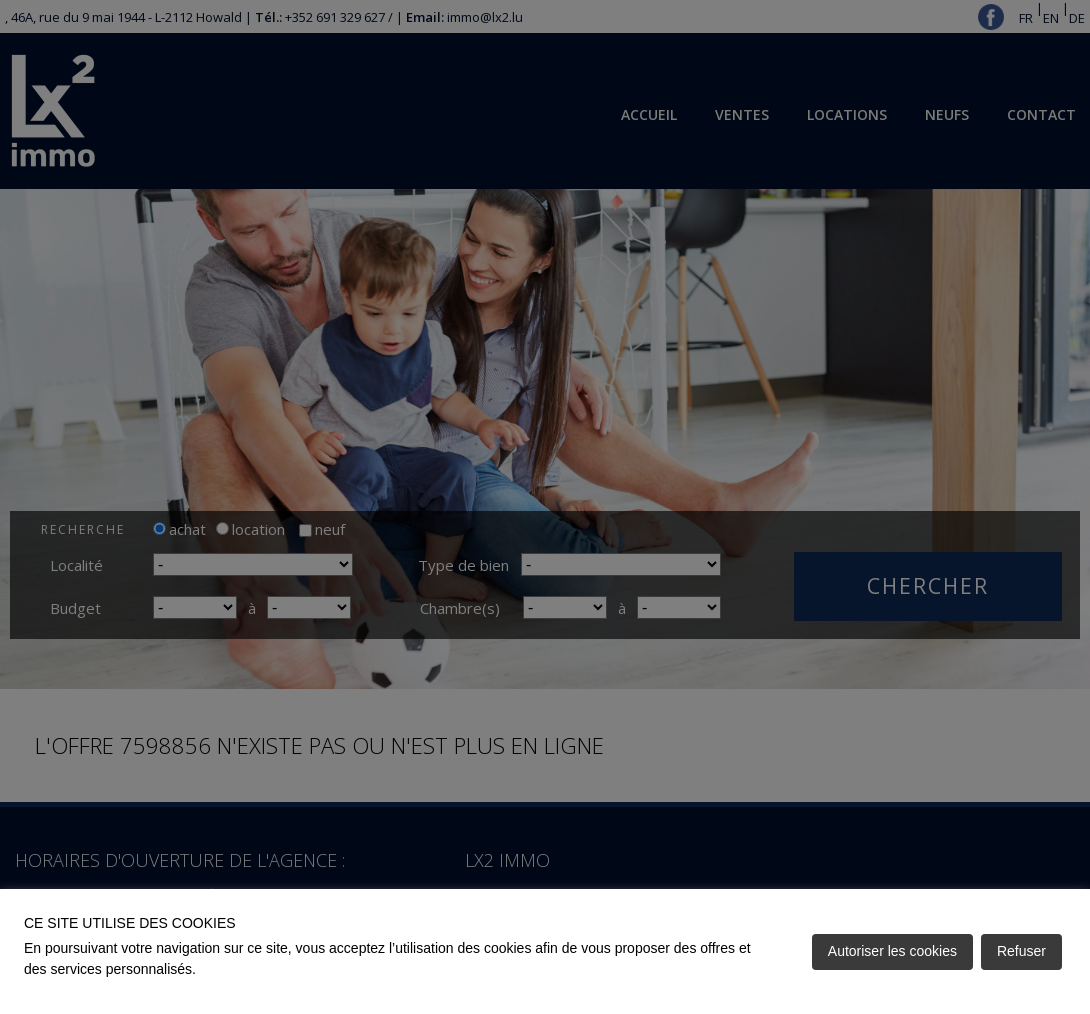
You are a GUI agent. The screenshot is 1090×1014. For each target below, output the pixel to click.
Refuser (1021, 951)
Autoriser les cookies (892, 951)
